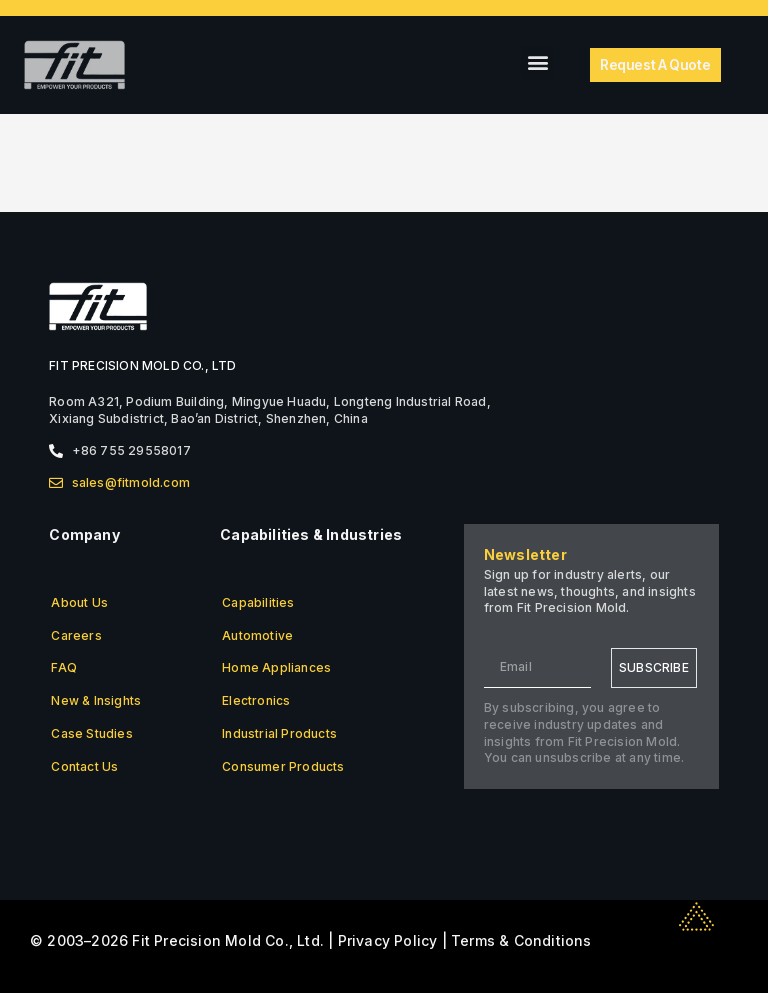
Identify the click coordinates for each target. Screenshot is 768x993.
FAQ (64, 667)
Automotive (257, 635)
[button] (537, 62)
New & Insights (96, 700)
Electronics (256, 700)
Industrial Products (279, 733)
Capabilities (258, 602)
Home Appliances (276, 667)
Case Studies (91, 733)
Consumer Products (283, 766)
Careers (76, 635)
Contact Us (84, 766)
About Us (79, 602)
